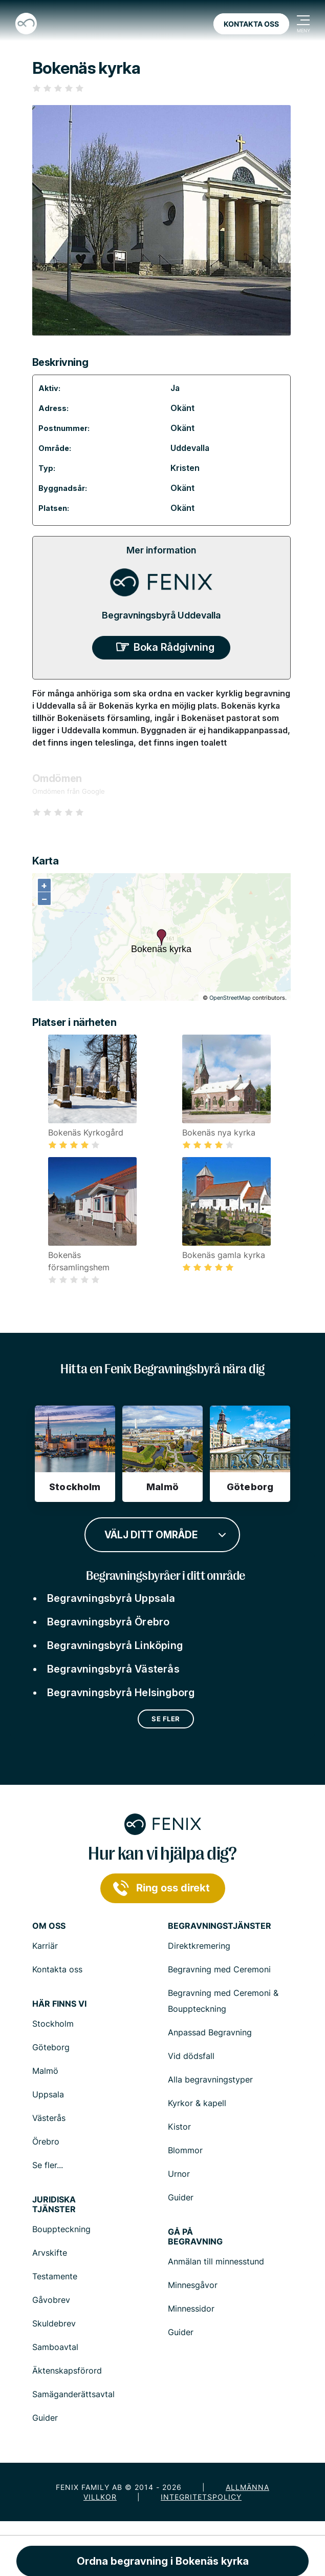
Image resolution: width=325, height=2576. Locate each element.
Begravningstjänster (219, 1926)
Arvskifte (49, 2253)
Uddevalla (189, 448)
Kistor (179, 2126)
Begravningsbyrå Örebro (108, 1622)
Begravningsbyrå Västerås (113, 1669)
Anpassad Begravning (210, 2032)
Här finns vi (59, 2004)
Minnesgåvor (193, 2285)
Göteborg (51, 2047)
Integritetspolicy (201, 2496)
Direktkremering (199, 1946)
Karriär (45, 1946)
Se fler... (47, 2165)
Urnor (179, 2174)
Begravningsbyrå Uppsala (111, 1598)
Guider (180, 2197)
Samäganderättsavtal (73, 2394)
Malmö (45, 2071)
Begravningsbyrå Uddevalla (161, 615)
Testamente (54, 2276)
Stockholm (53, 2023)
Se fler (165, 1719)
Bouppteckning (61, 2229)
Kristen (185, 468)
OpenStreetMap (230, 997)
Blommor (185, 2150)
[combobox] (162, 1533)
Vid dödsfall (191, 2056)
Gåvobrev (51, 2300)
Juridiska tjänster (54, 2204)
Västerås (49, 2118)
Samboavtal (55, 2347)
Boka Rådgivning (174, 647)
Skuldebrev (54, 2323)
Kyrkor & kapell (197, 2103)
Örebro (45, 2141)
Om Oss (49, 1926)
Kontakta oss (251, 23)
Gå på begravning (195, 2237)
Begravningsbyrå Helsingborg (120, 1692)
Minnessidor (191, 2308)
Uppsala (48, 2094)
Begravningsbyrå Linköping (115, 1645)
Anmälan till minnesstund (216, 2261)
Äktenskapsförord (67, 2370)
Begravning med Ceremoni (219, 1969)
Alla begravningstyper (210, 2079)
